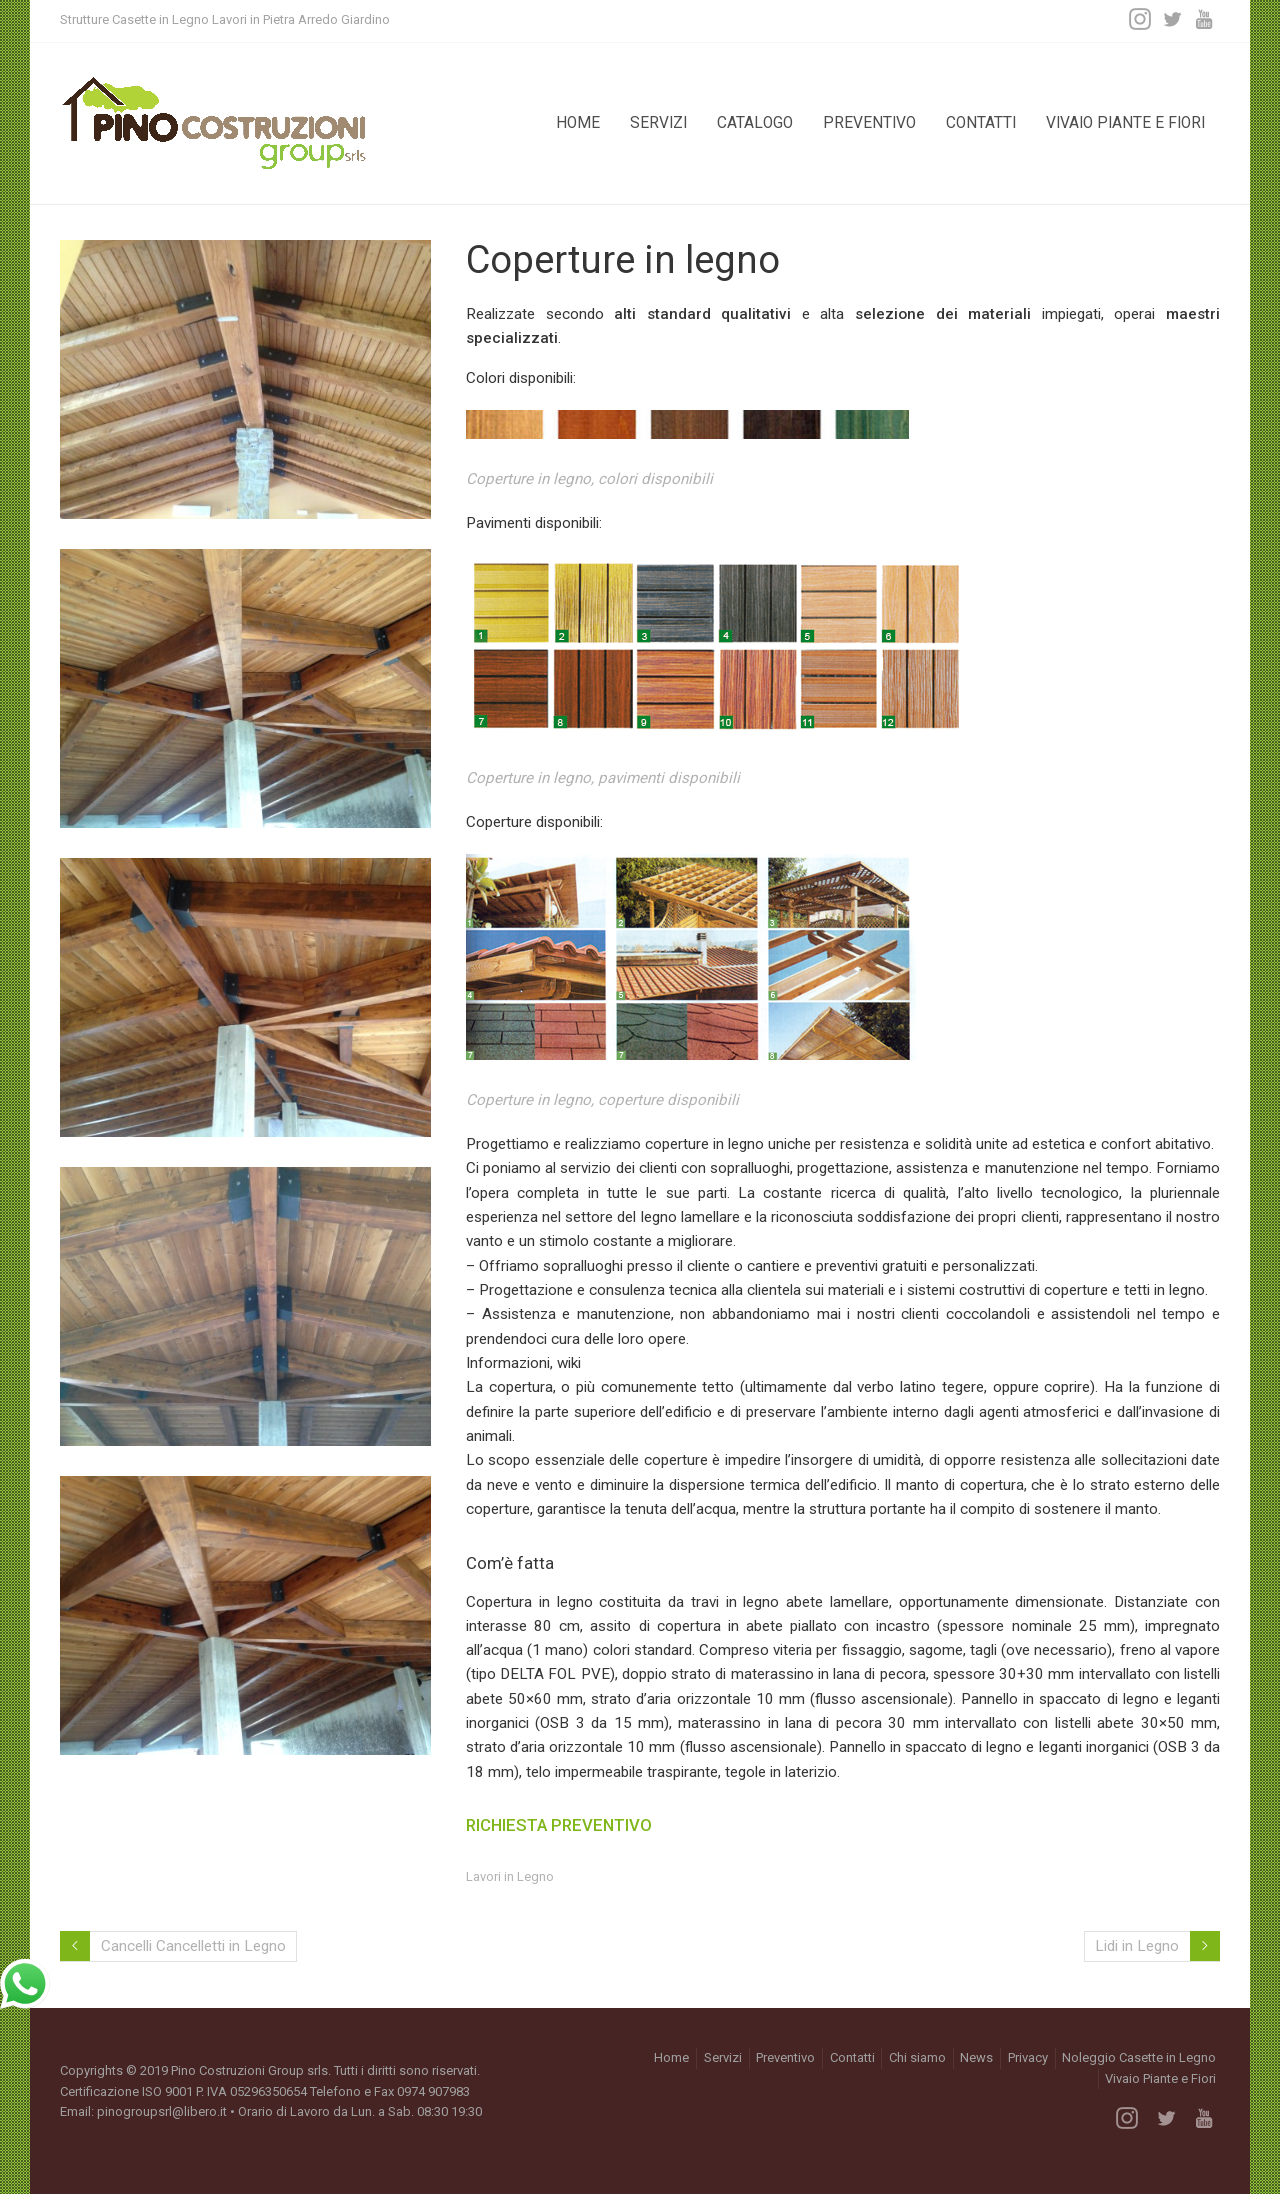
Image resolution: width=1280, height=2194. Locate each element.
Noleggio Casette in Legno (1139, 2057)
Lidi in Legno (1137, 1946)
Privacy (1028, 2057)
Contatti (981, 123)
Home (578, 123)
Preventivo (869, 123)
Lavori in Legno (510, 1876)
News (976, 2057)
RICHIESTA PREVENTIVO (559, 1825)
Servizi (658, 123)
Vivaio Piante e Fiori (1125, 123)
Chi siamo (917, 2057)
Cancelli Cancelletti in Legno (193, 1946)
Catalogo (755, 123)
